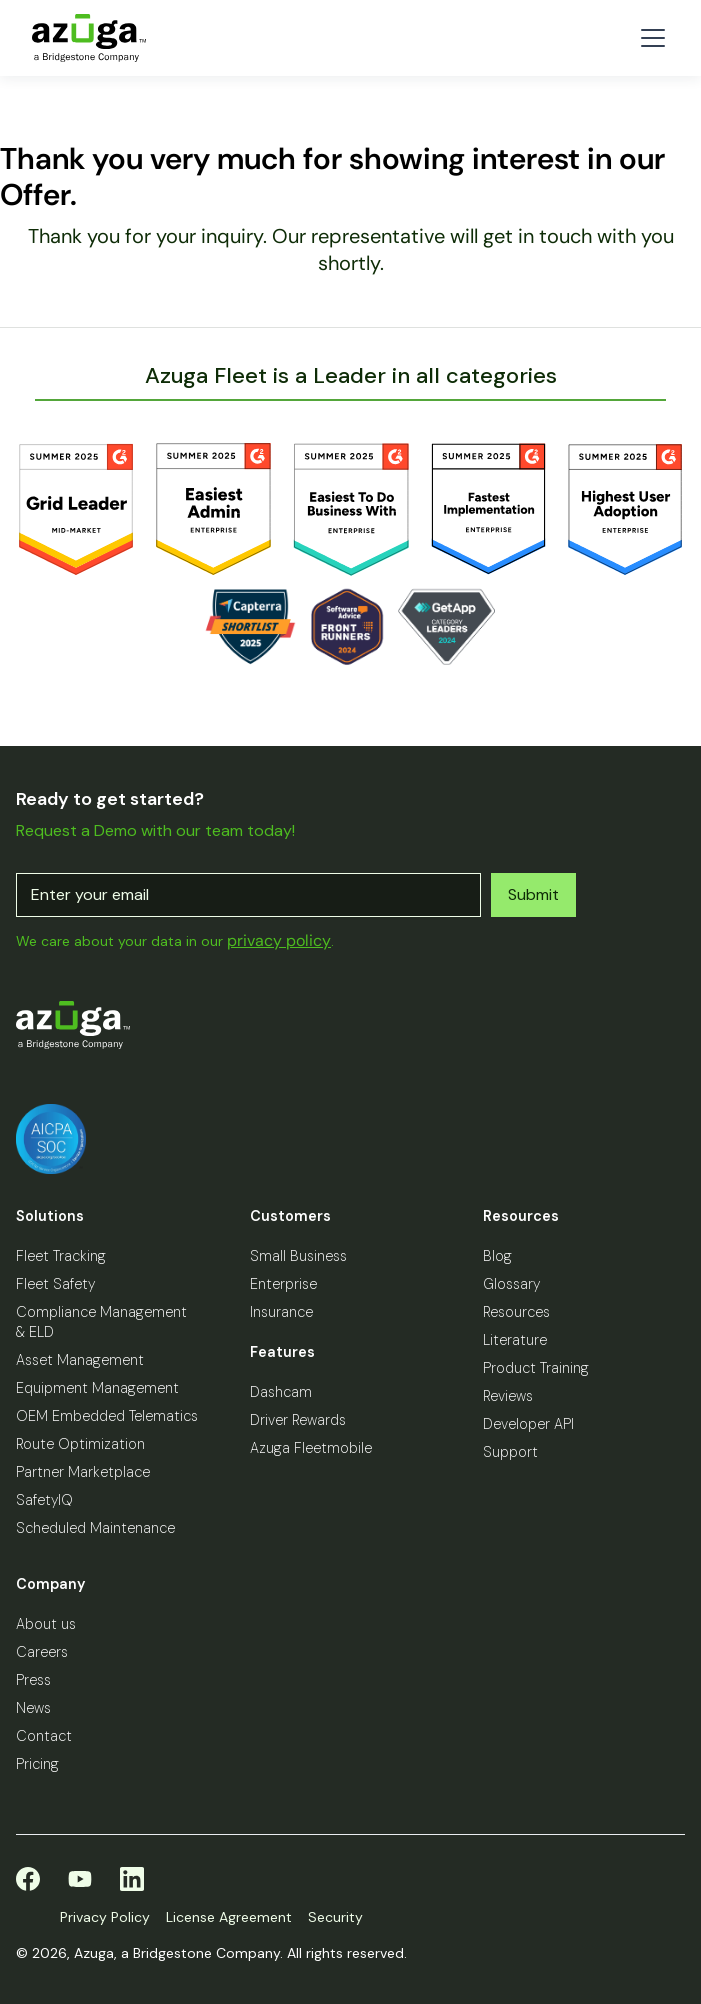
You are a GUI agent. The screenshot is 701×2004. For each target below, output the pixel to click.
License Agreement (229, 1917)
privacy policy (279, 940)
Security (335, 1917)
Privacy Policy (105, 1917)
